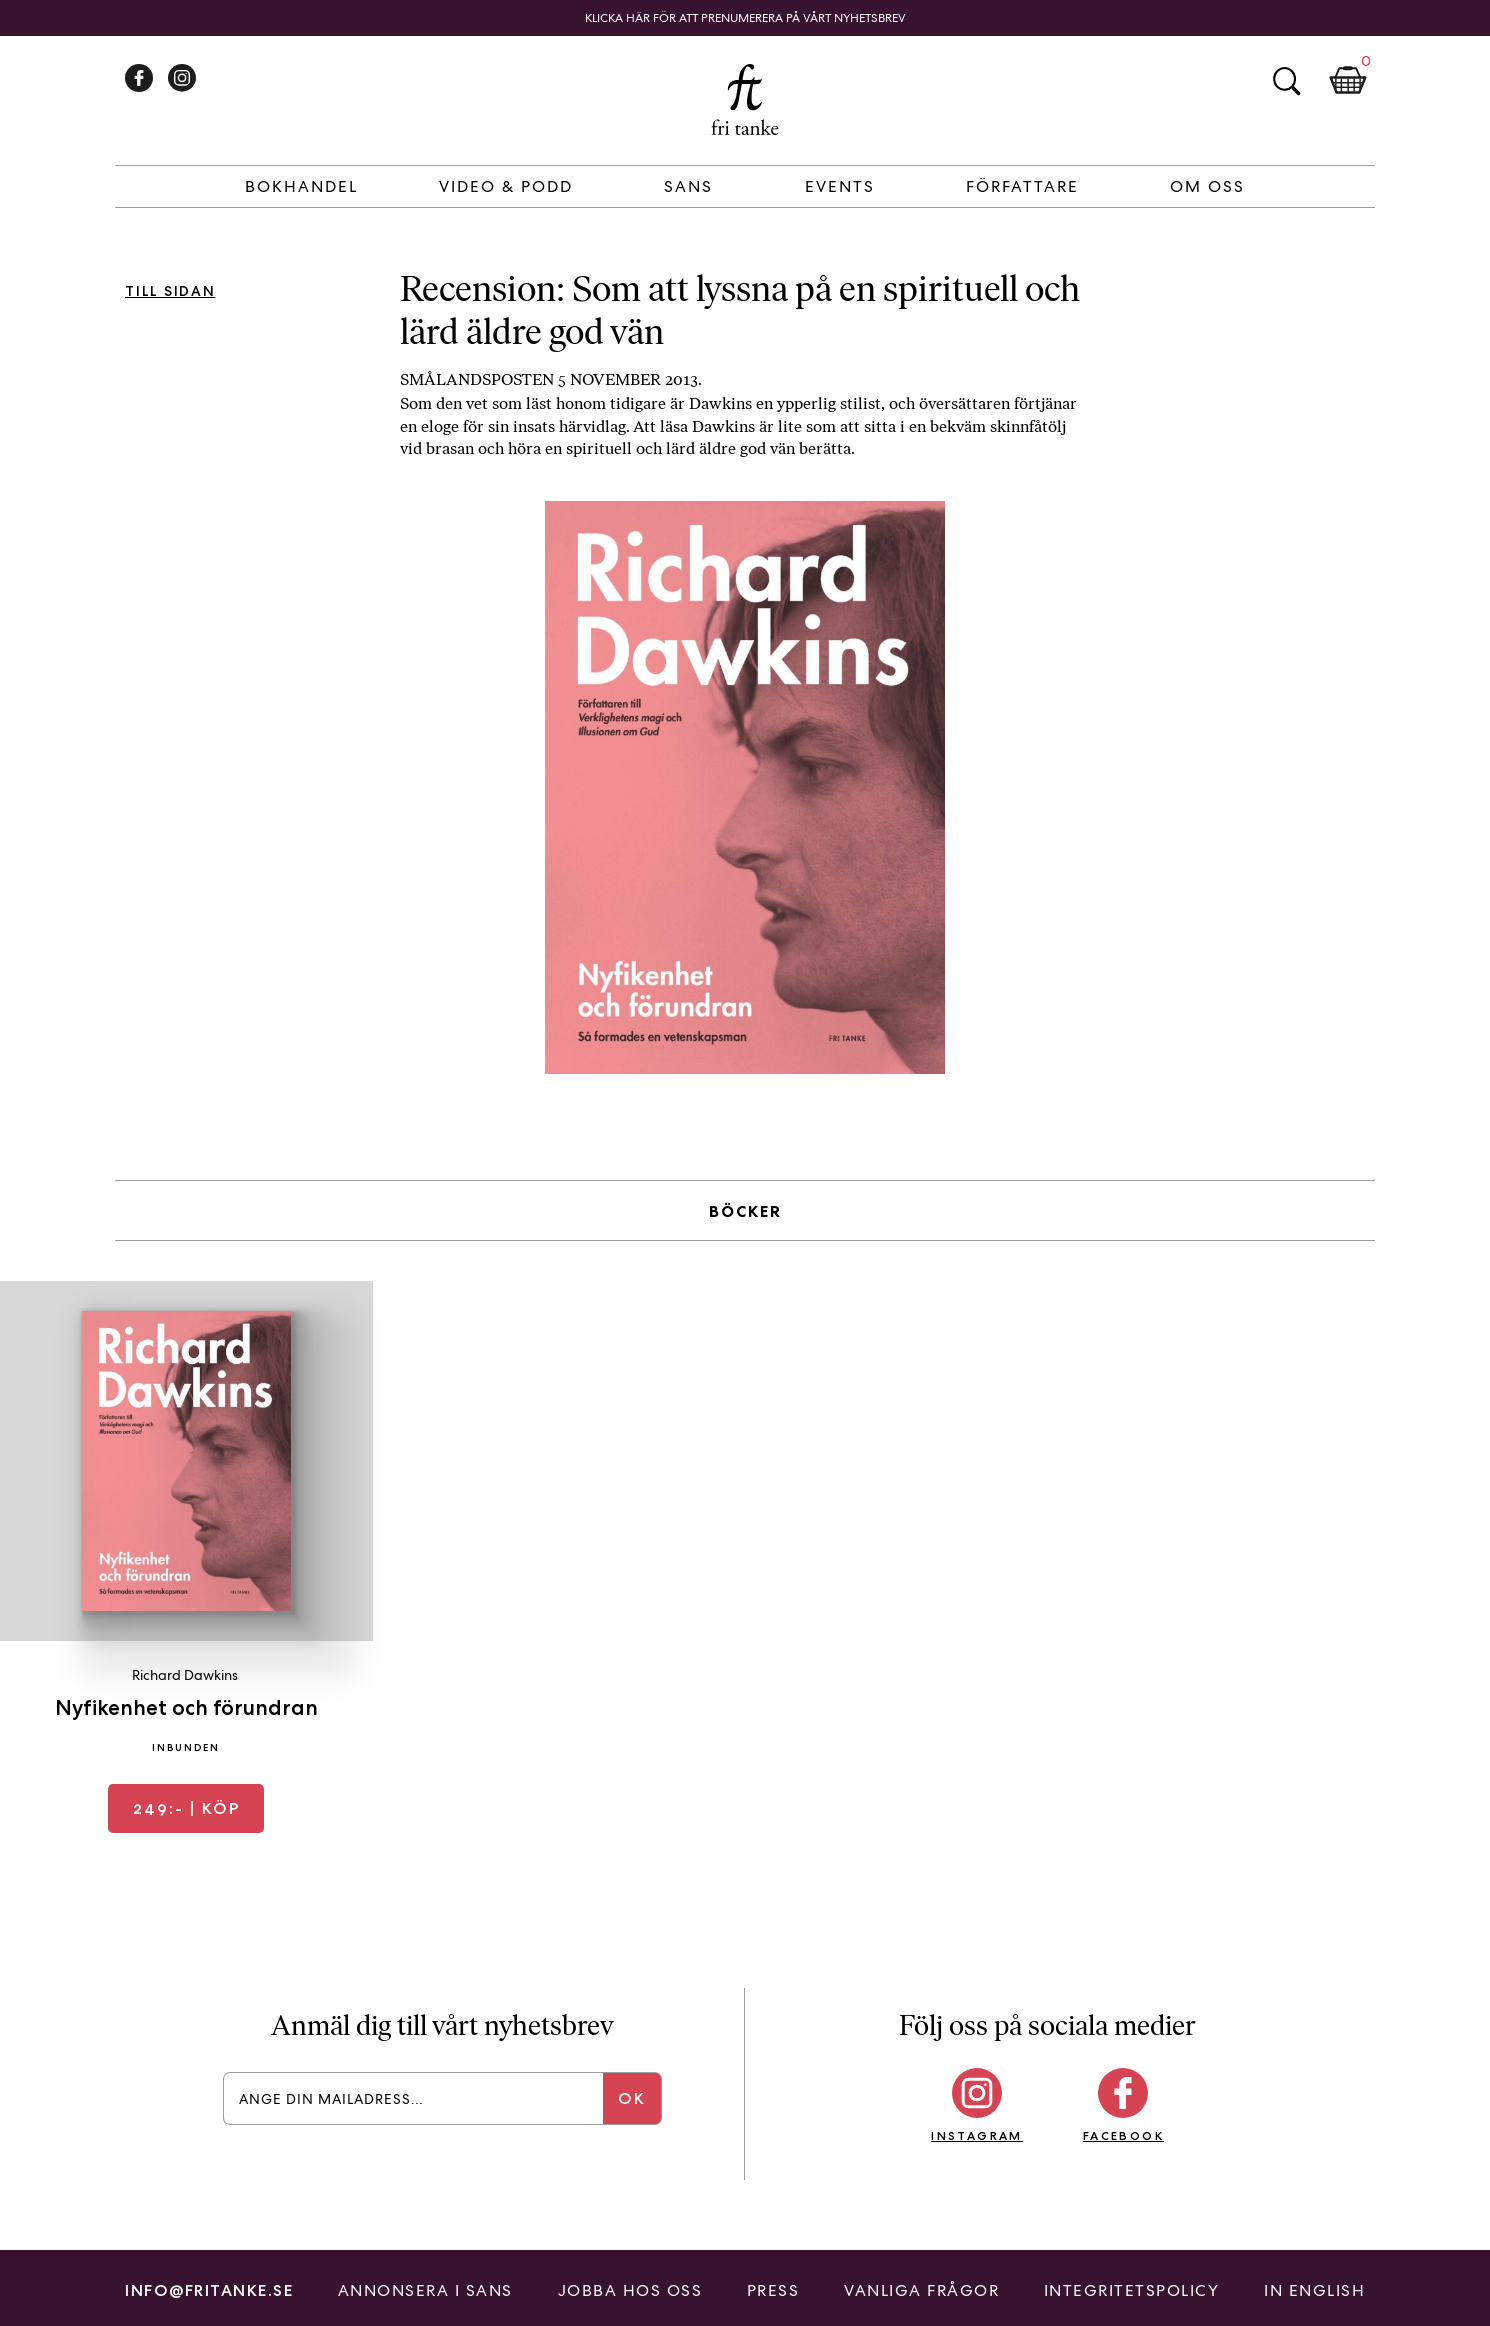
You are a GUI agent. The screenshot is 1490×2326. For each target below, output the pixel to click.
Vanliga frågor (921, 2290)
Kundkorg (1348, 81)
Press (773, 2290)
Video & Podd (506, 186)
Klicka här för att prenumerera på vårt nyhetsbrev (745, 18)
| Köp (186, 1808)
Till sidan (170, 291)
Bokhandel (301, 186)
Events (840, 186)
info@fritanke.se (209, 2290)
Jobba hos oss (630, 2290)
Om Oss (1207, 186)
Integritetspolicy (1132, 2290)
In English (1314, 2290)
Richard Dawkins (185, 1675)
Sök (1286, 81)
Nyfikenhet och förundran (186, 1707)
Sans (688, 186)
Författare (1022, 186)
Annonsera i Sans (425, 2290)
